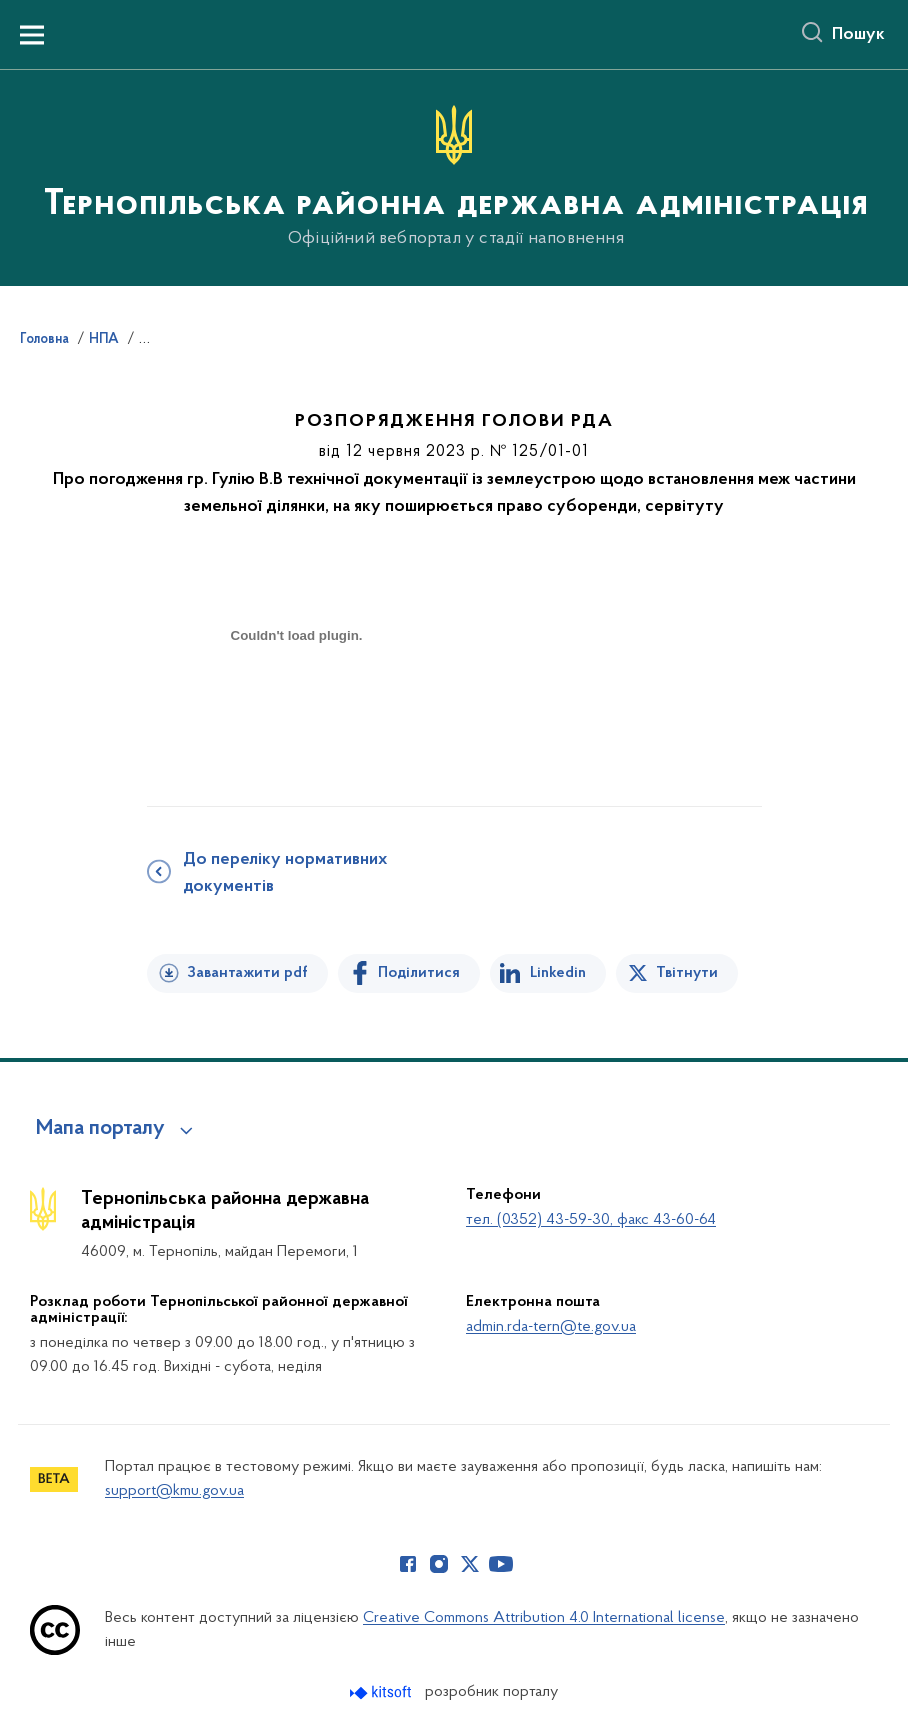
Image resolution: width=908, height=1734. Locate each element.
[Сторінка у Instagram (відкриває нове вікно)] (439, 1564)
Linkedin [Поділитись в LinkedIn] (558, 973)
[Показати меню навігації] (32, 35)
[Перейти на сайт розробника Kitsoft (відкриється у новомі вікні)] (382, 1692)
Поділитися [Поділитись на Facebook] (419, 973)
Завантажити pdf (247, 973)
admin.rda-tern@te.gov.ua (551, 1327)
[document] (297, 706)
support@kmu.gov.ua (174, 1491)
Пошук (858, 35)
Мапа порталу (100, 1129)
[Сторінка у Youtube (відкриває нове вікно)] (501, 1564)
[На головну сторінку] (454, 176)
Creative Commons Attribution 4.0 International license (544, 1618)
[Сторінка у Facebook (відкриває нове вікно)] (408, 1564)
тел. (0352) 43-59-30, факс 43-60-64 (591, 1220)
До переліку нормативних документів (285, 873)
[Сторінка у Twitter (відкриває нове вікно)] (470, 1564)
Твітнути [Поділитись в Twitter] (687, 973)
